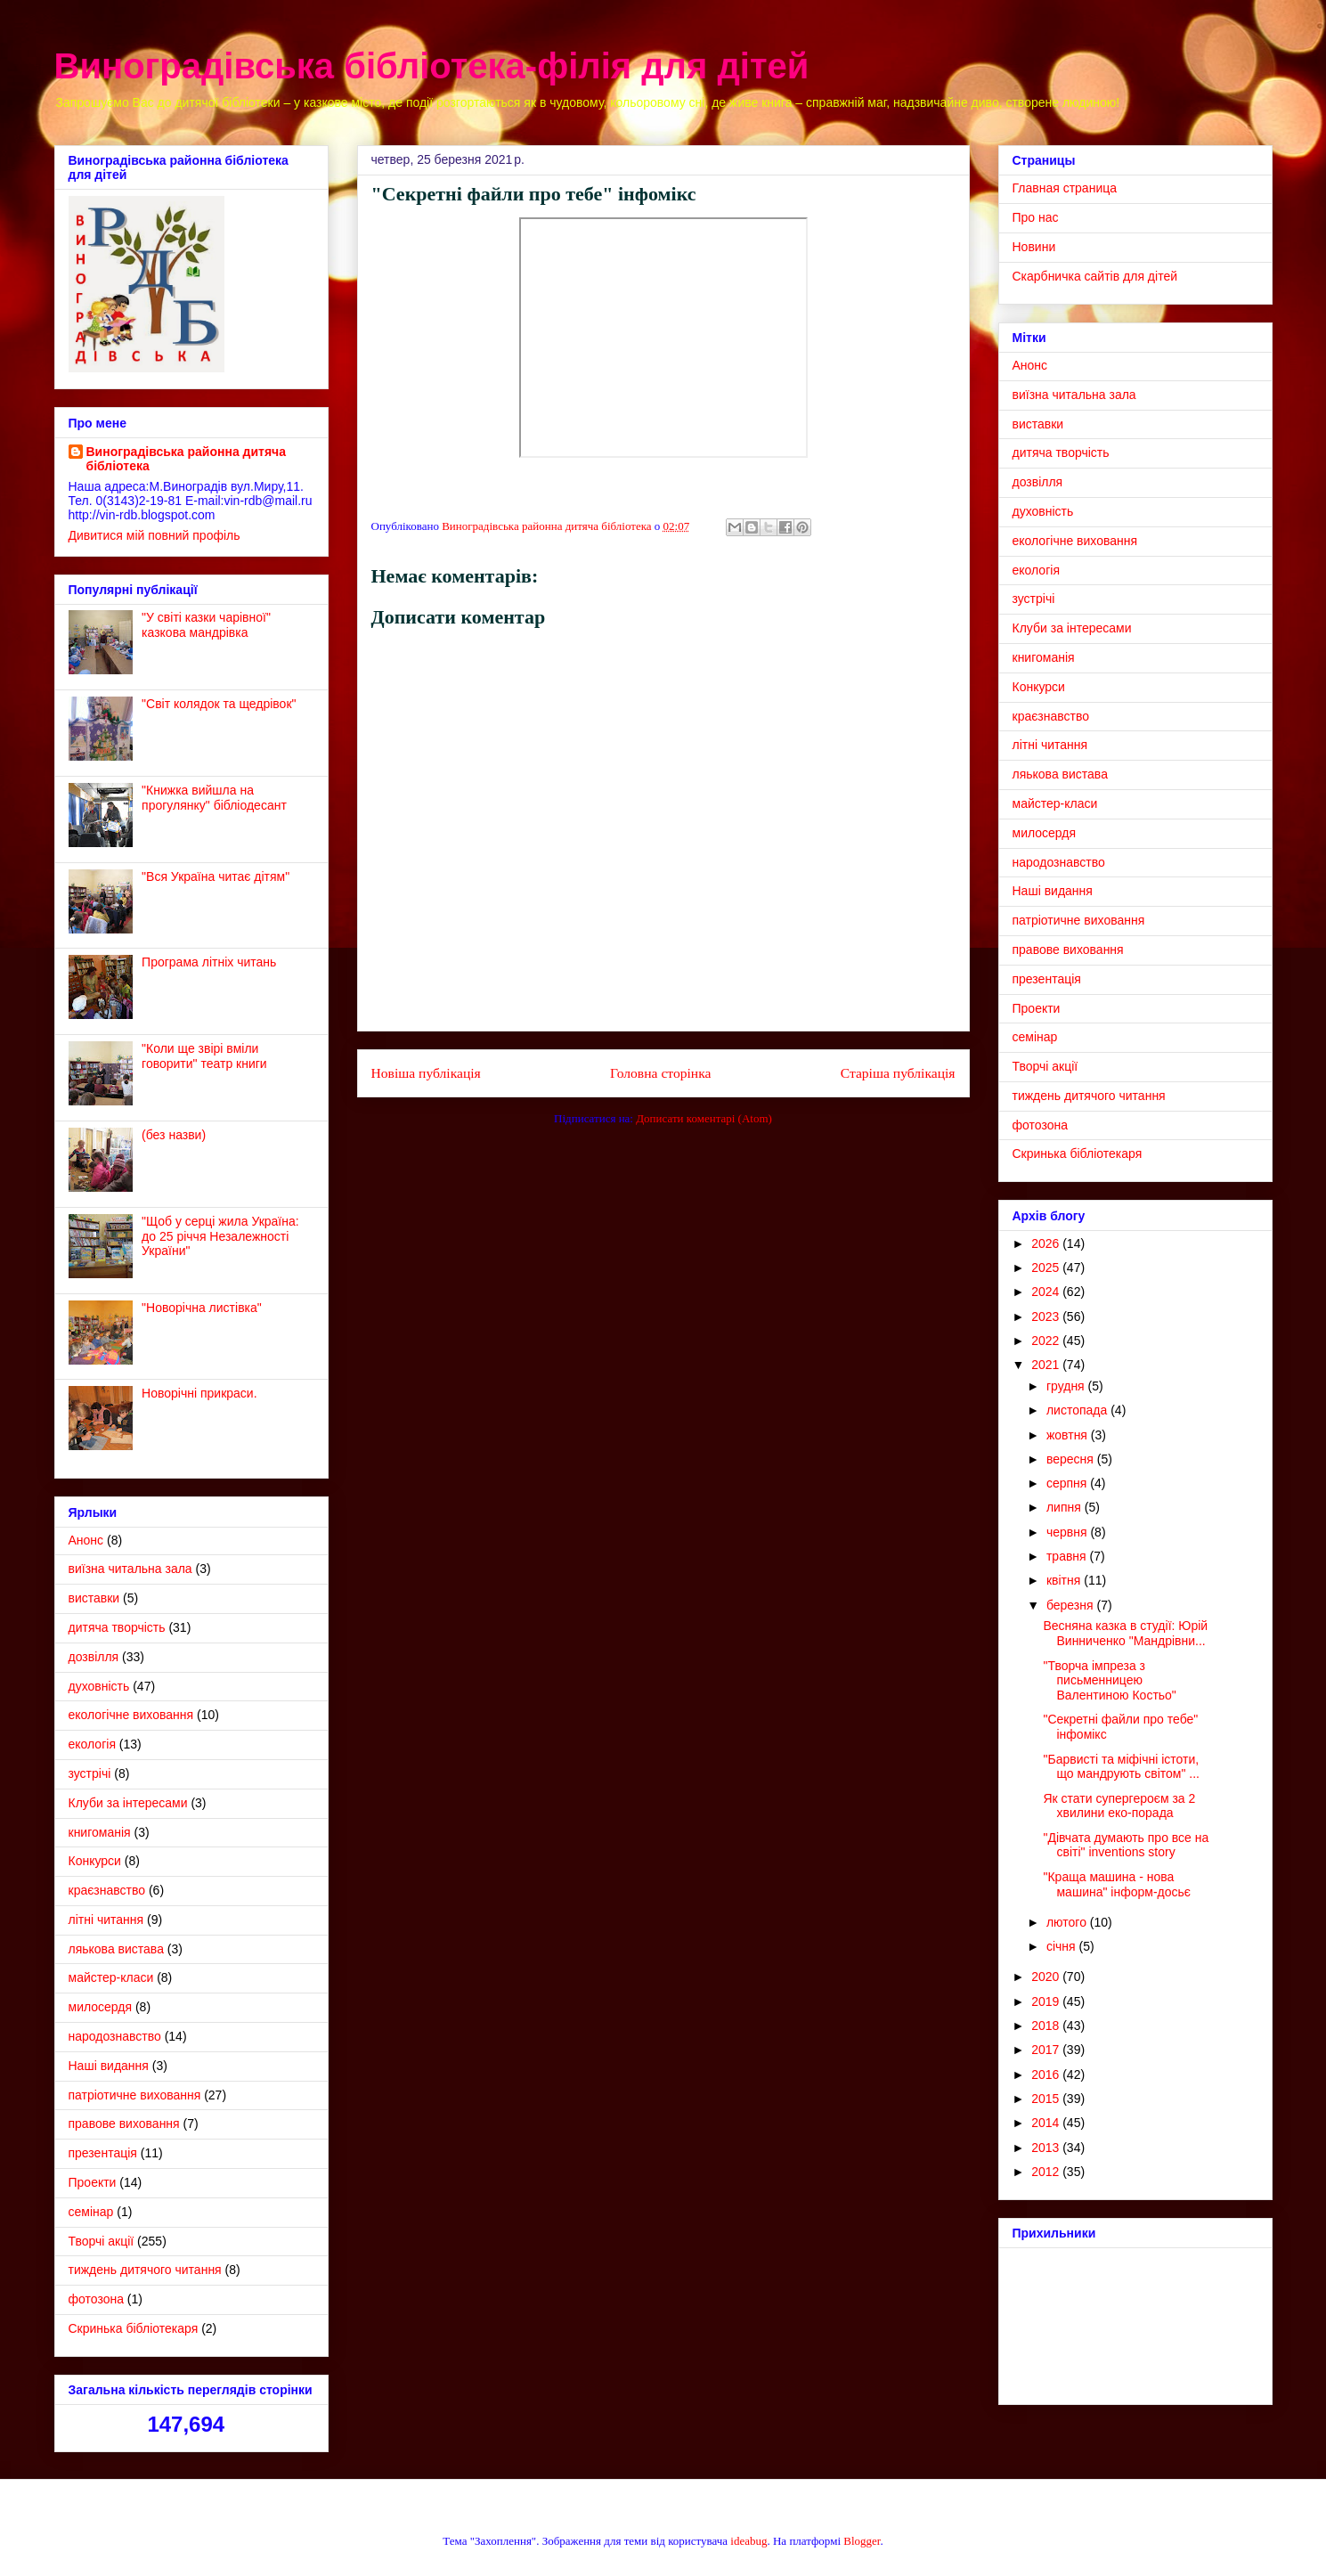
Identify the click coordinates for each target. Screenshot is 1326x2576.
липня (1065, 1507)
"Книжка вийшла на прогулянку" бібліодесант (214, 797)
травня (1068, 1556)
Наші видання (109, 2065)
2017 (1046, 2049)
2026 (1046, 1243)
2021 (1046, 1364)
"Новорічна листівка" (202, 1307)
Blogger (861, 2540)
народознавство (115, 2036)
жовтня (1068, 1435)
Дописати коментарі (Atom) (704, 1118)
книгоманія (100, 1832)
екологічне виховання (131, 1715)
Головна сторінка (660, 1072)
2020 (1046, 1976)
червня (1068, 1532)
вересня (1071, 1459)
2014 (1046, 2122)
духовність (99, 1686)
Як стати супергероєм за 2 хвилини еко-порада (1119, 1806)
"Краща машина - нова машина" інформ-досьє (1116, 1884)
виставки (94, 1598)
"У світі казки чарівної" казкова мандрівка (206, 625)
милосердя (101, 2007)
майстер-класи (111, 1977)
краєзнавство (107, 1890)
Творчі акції (101, 2241)
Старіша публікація (898, 1072)
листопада (1078, 1410)
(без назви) (174, 1135)
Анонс (86, 1540)
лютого (1068, 1922)
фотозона (96, 2299)
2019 (1046, 2001)
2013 (1046, 2147)
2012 (1046, 2171)
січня (1062, 1946)
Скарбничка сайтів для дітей (1095, 276)
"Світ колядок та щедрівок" (219, 704)
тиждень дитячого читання (145, 2269)
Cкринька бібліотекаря (134, 2328)
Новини (1034, 247)
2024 (1046, 1291)
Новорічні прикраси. (199, 1393)
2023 (1046, 1316)
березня (1071, 1605)
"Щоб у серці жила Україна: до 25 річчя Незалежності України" (220, 1236)
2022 (1046, 1340)
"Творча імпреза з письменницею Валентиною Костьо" (1109, 1681)
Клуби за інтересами (128, 1803)
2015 (1046, 2098)
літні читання (106, 1919)
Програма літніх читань (209, 962)
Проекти (93, 2182)
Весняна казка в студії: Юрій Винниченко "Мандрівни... (1125, 1633)
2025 (1046, 1267)
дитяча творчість (117, 1627)
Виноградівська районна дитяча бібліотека (186, 458)
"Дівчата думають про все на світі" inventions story (1125, 1845)
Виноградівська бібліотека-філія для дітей (431, 66)
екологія (92, 1744)
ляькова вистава (116, 1949)
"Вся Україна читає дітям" (215, 876)
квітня (1065, 1580)
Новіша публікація (426, 1072)
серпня (1068, 1483)
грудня (1067, 1386)
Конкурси (95, 1861)
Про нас (1036, 217)
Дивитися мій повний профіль (154, 535)
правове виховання (124, 2123)
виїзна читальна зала (130, 1568)
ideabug (748, 2540)
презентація (103, 2153)
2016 (1046, 2074)
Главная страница (1065, 188)
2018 (1046, 2025)
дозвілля (94, 1657)
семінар (91, 2212)
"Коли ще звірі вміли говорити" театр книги (204, 1056)
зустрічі (90, 1773)
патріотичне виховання (135, 2095)
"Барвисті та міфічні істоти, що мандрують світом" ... (1121, 1766)
